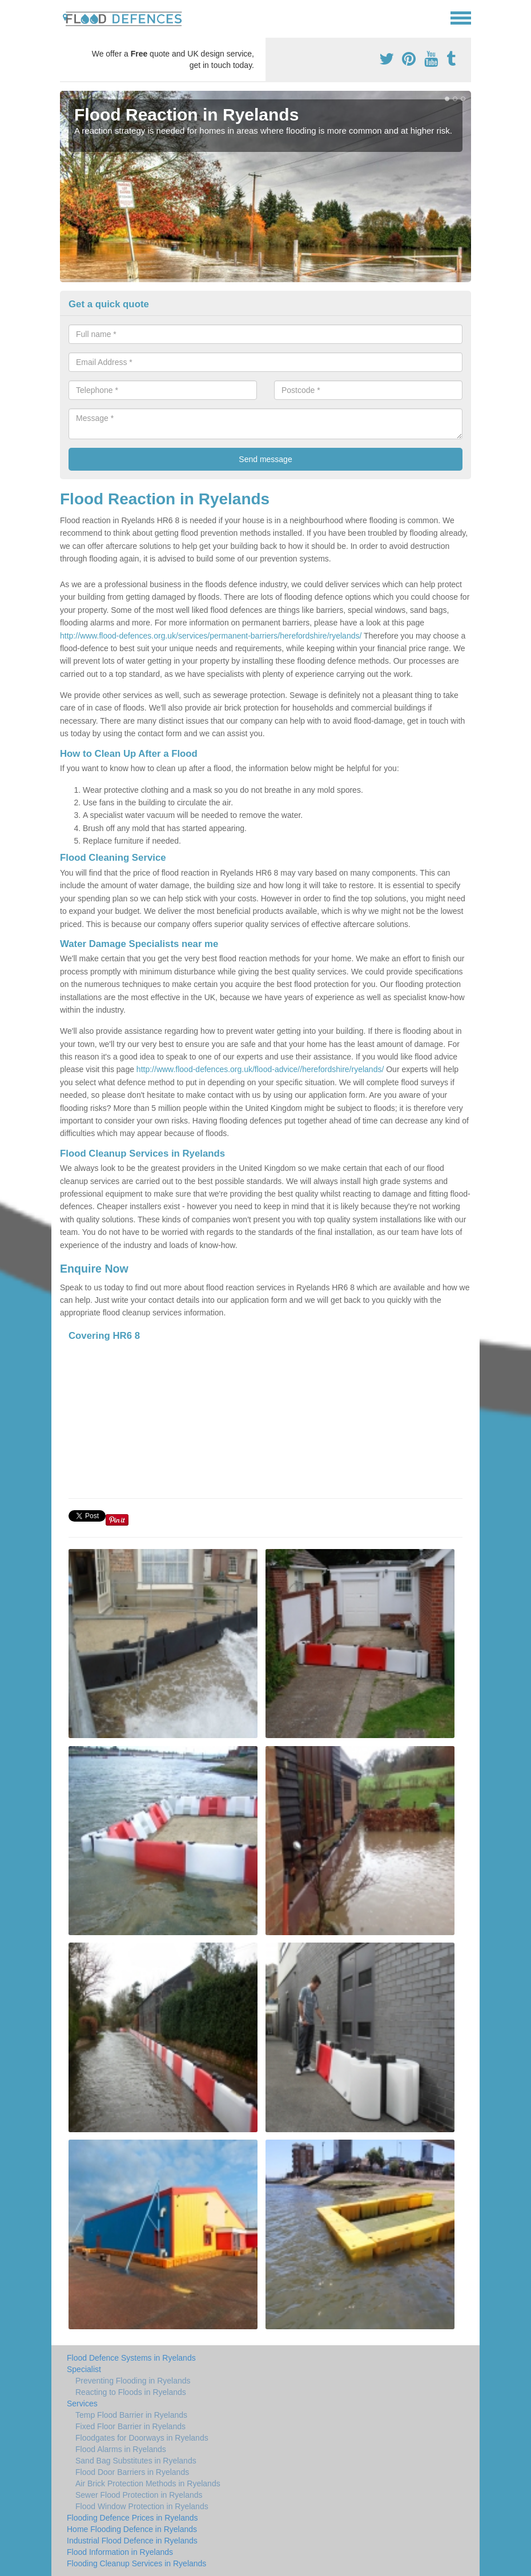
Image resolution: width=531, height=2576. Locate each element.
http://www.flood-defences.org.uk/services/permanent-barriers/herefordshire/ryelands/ (210, 635)
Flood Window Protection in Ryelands (141, 2506)
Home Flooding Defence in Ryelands (132, 2529)
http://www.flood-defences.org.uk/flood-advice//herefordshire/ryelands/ (260, 1069)
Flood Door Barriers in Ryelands (132, 2472)
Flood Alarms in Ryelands (120, 2449)
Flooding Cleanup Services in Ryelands (136, 2563)
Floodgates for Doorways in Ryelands (141, 2437)
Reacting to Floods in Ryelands (130, 2392)
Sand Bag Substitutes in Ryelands (135, 2460)
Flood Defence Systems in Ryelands (131, 2357)
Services (82, 2403)
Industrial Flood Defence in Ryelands (132, 2540)
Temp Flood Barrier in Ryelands (131, 2414)
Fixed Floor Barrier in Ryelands (130, 2426)
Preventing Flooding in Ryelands (133, 2380)
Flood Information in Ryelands (120, 2552)
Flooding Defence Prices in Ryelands (132, 2517)
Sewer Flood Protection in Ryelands (139, 2494)
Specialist (84, 2369)
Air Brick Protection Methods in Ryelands (147, 2483)
